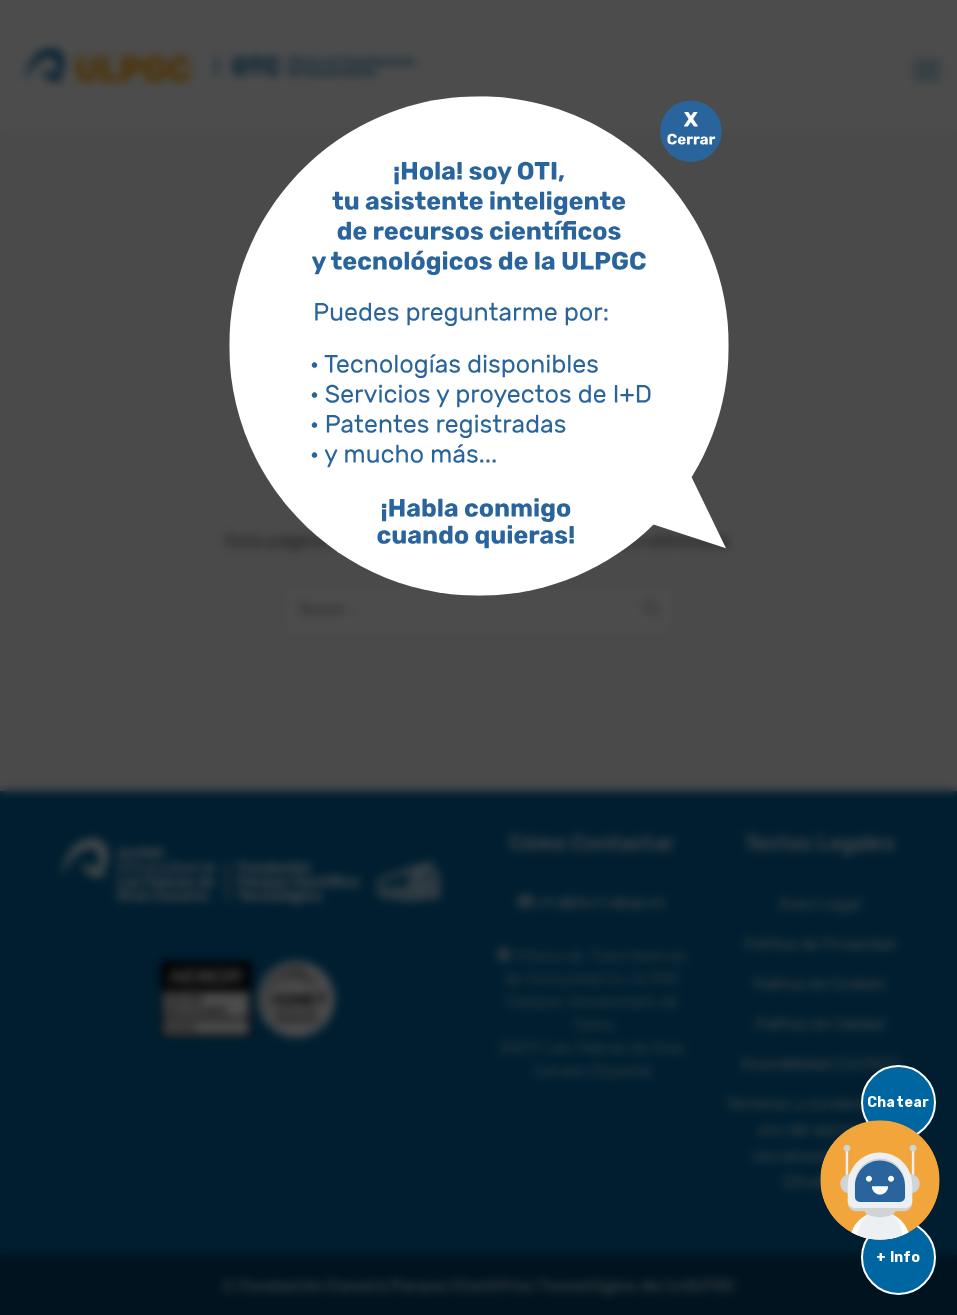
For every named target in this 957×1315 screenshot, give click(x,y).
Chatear (898, 1102)
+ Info (898, 1257)
